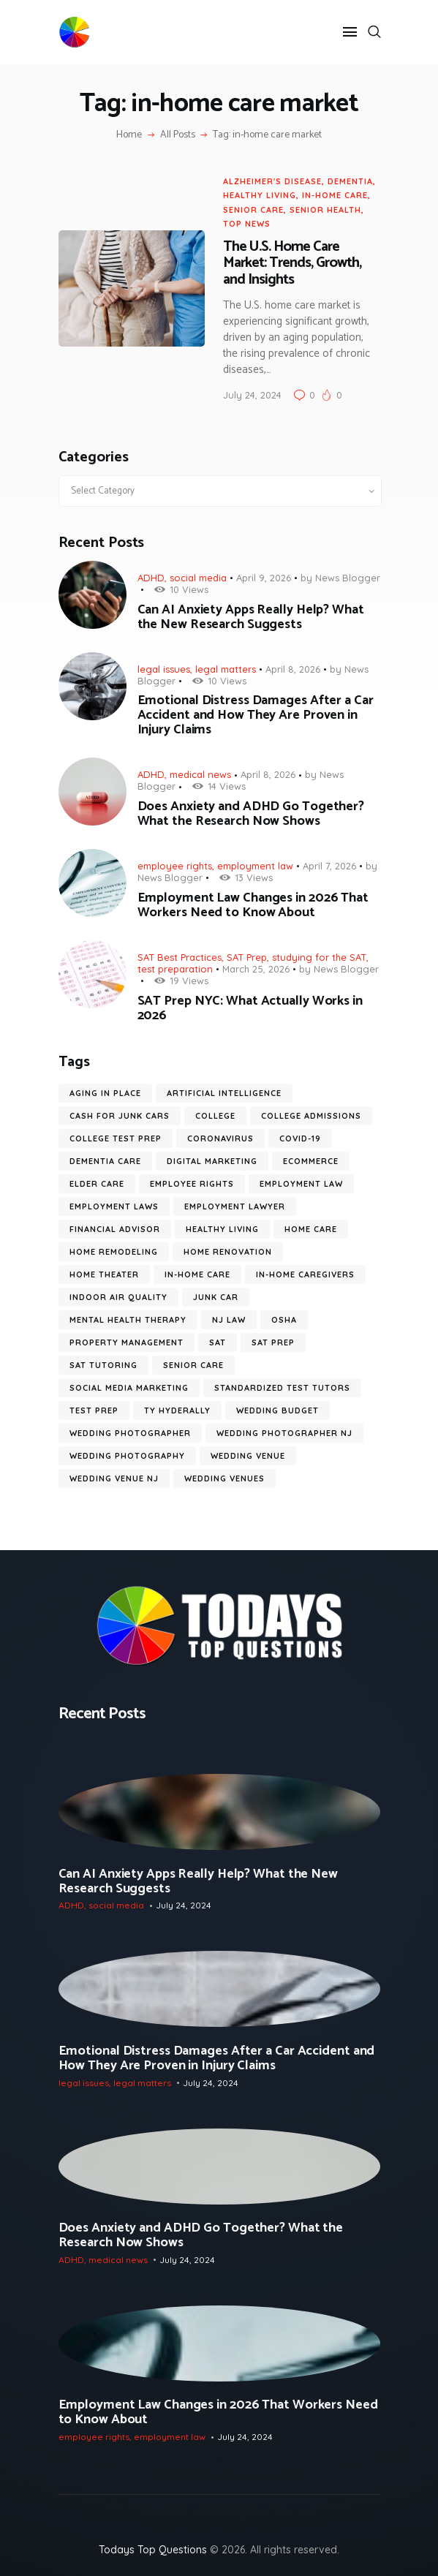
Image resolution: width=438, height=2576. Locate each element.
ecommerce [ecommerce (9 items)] (311, 1161)
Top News (247, 224)
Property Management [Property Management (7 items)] (126, 1342)
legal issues (163, 669)
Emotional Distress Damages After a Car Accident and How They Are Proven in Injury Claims (255, 715)
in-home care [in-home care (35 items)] (197, 1274)
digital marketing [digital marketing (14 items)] (212, 1161)
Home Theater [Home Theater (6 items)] (104, 1274)
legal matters (225, 669)
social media (198, 577)
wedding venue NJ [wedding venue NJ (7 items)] (114, 1478)
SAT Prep (247, 957)
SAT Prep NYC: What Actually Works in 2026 (250, 1008)
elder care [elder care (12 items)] (96, 1184)
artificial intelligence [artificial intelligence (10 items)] (224, 1093)
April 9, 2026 (263, 577)
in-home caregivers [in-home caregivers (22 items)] (305, 1274)
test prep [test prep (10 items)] (93, 1410)
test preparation (175, 969)
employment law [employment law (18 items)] (301, 1184)
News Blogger (347, 577)
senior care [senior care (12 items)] (193, 1365)
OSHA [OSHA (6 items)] (284, 1320)
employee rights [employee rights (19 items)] (192, 1184)
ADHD (151, 577)
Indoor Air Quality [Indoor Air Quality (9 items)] (118, 1297)
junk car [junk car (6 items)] (215, 1297)
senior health (325, 210)
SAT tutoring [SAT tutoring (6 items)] (103, 1365)
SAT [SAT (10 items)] (217, 1342)
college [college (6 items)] (215, 1116)
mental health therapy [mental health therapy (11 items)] (127, 1320)
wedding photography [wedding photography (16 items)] (127, 1456)
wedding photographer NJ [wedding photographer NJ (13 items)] (284, 1433)
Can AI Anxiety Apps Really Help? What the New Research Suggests (250, 617)
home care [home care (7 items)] (310, 1229)
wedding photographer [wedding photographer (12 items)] (130, 1433)
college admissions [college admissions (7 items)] (311, 1116)
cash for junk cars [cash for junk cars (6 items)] (119, 1116)
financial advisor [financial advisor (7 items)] (114, 1229)
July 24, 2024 (252, 395)
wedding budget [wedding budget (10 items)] (277, 1410)
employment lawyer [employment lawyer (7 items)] (234, 1206)
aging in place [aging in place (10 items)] (105, 1093)
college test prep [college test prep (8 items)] (115, 1138)
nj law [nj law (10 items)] (229, 1320)
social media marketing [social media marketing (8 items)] (129, 1388)
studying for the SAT (319, 957)
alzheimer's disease (272, 181)
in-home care (335, 195)
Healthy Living (259, 195)
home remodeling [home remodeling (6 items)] (113, 1252)
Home (129, 135)
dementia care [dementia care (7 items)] (105, 1161)
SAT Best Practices (179, 957)
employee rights (174, 866)
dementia (350, 181)
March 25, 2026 (256, 969)
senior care (253, 210)
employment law (255, 866)
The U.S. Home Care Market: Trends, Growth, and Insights (292, 264)
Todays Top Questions (153, 2549)
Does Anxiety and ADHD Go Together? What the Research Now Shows (251, 813)
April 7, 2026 (329, 866)
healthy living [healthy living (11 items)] (222, 1229)
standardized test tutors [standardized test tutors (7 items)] (282, 1388)
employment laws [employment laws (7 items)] (114, 1206)
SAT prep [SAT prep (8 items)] (273, 1342)
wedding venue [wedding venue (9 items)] (248, 1456)
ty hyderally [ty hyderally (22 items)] (177, 1410)
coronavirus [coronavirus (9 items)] (220, 1138)
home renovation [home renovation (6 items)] (228, 1252)
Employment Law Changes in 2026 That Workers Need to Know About (253, 905)
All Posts (177, 134)
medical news (200, 774)
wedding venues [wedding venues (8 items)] (224, 1478)
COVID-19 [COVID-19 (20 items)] (300, 1138)
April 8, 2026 (292, 669)
